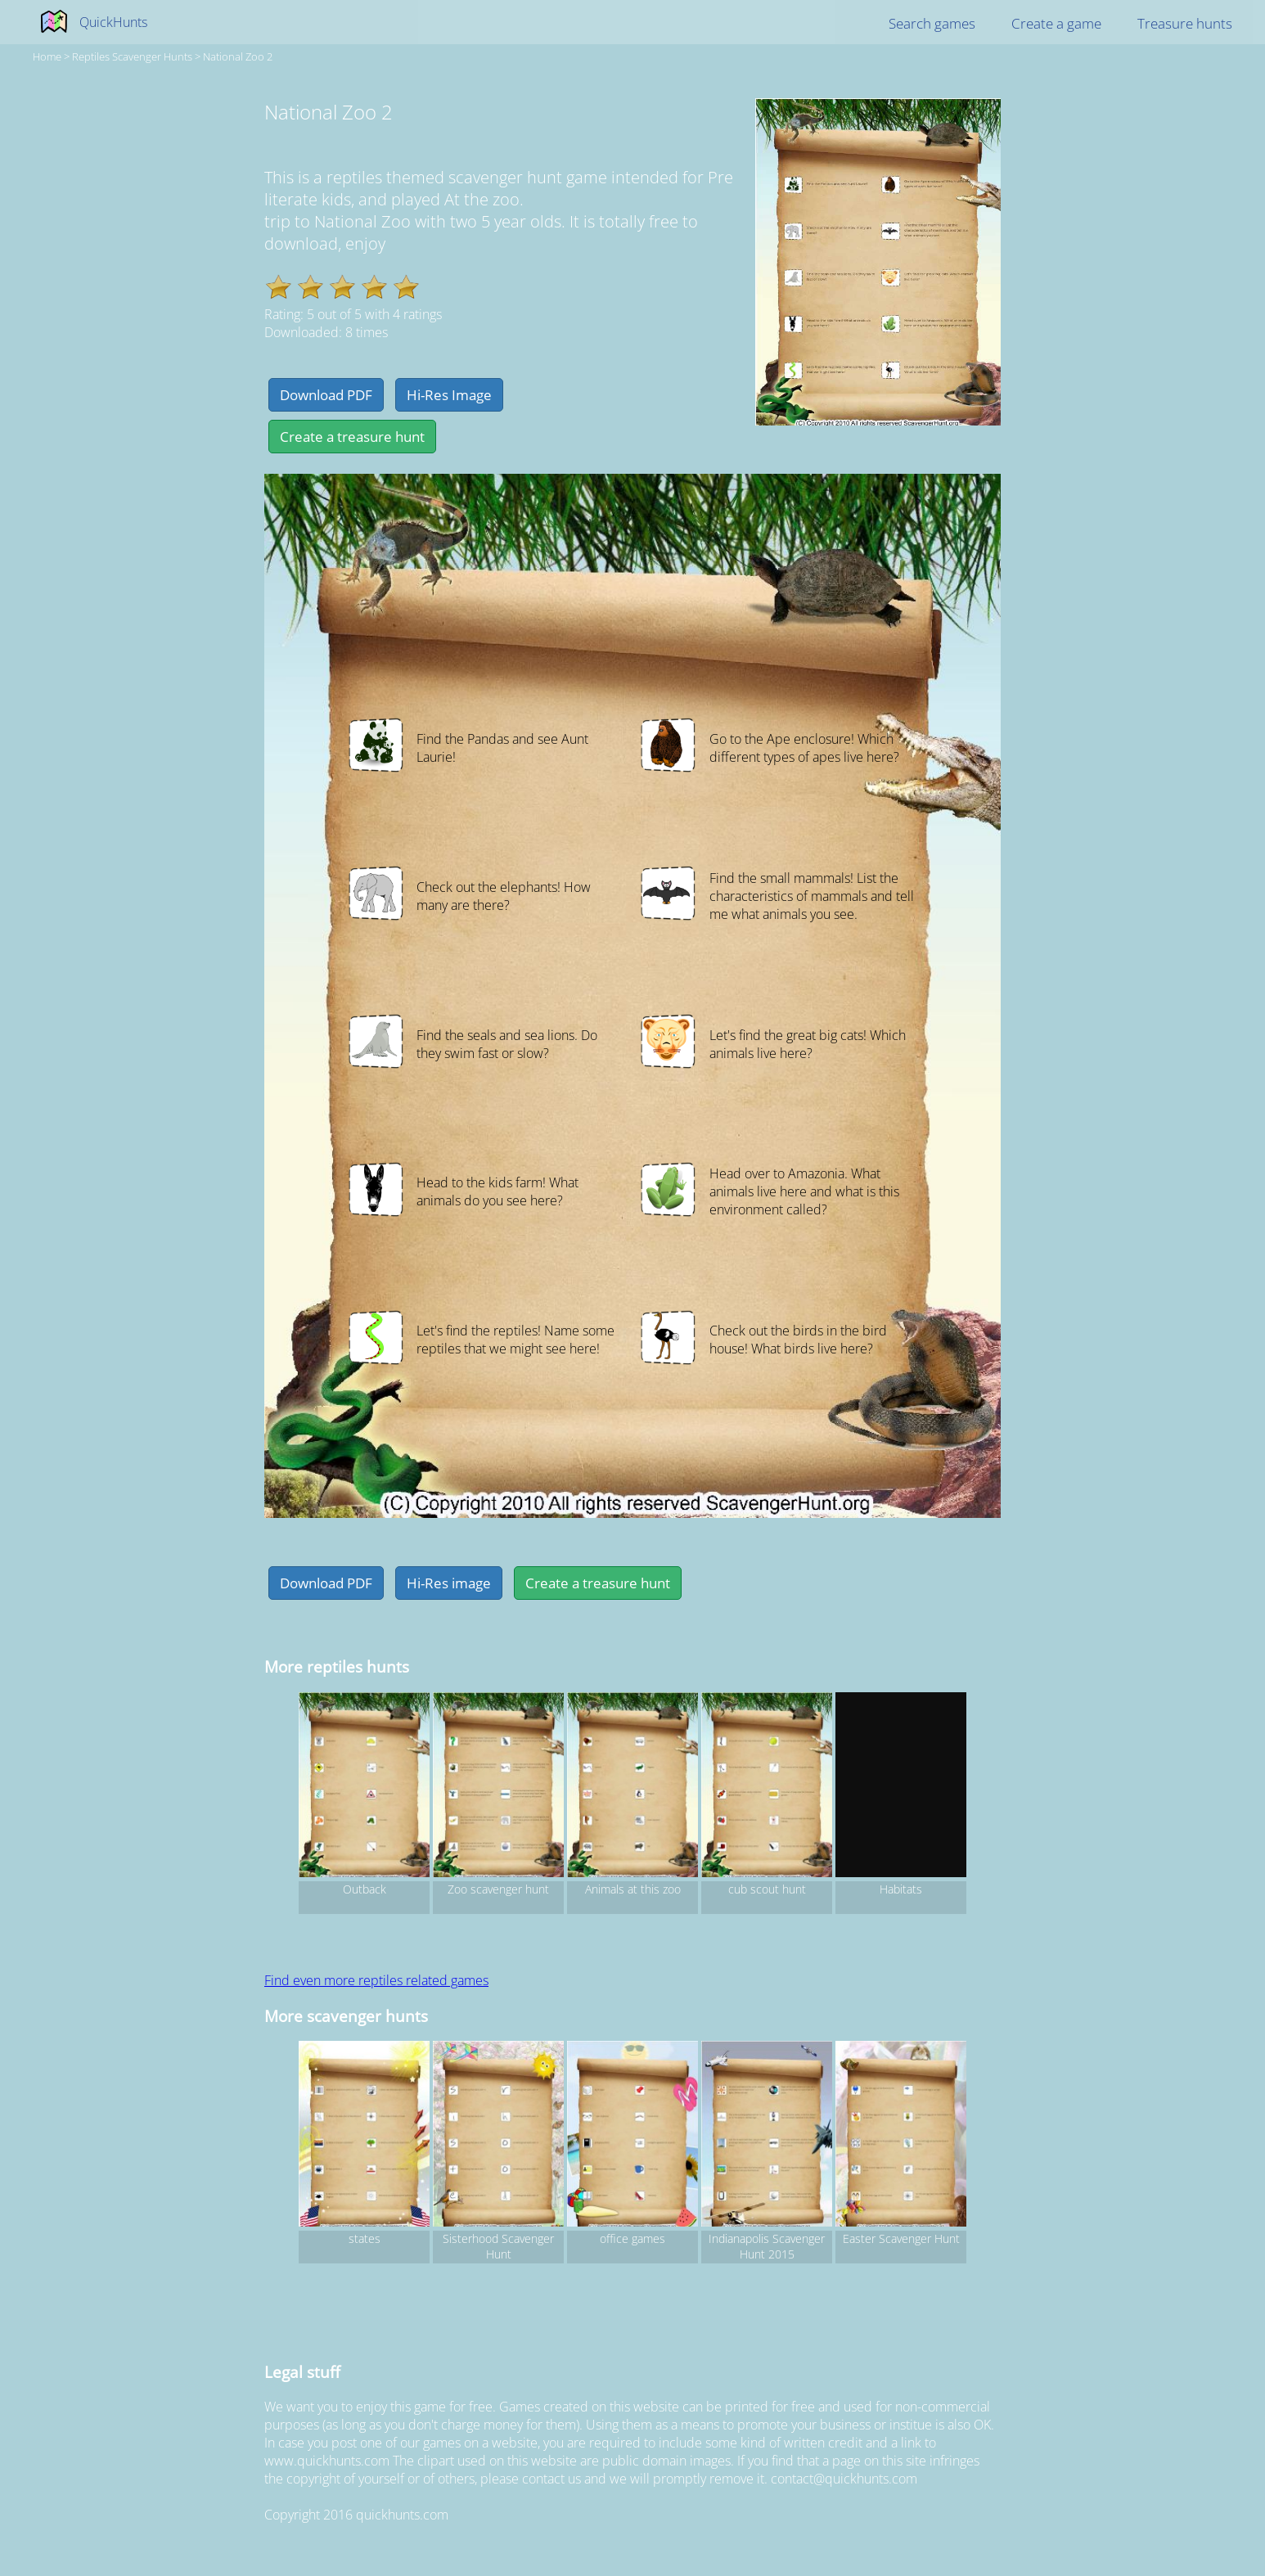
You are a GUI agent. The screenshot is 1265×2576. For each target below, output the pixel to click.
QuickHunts (113, 22)
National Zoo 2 (237, 56)
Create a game (1056, 23)
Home (47, 56)
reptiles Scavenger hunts (132, 56)
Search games (932, 23)
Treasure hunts (1184, 23)
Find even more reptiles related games (376, 1980)
